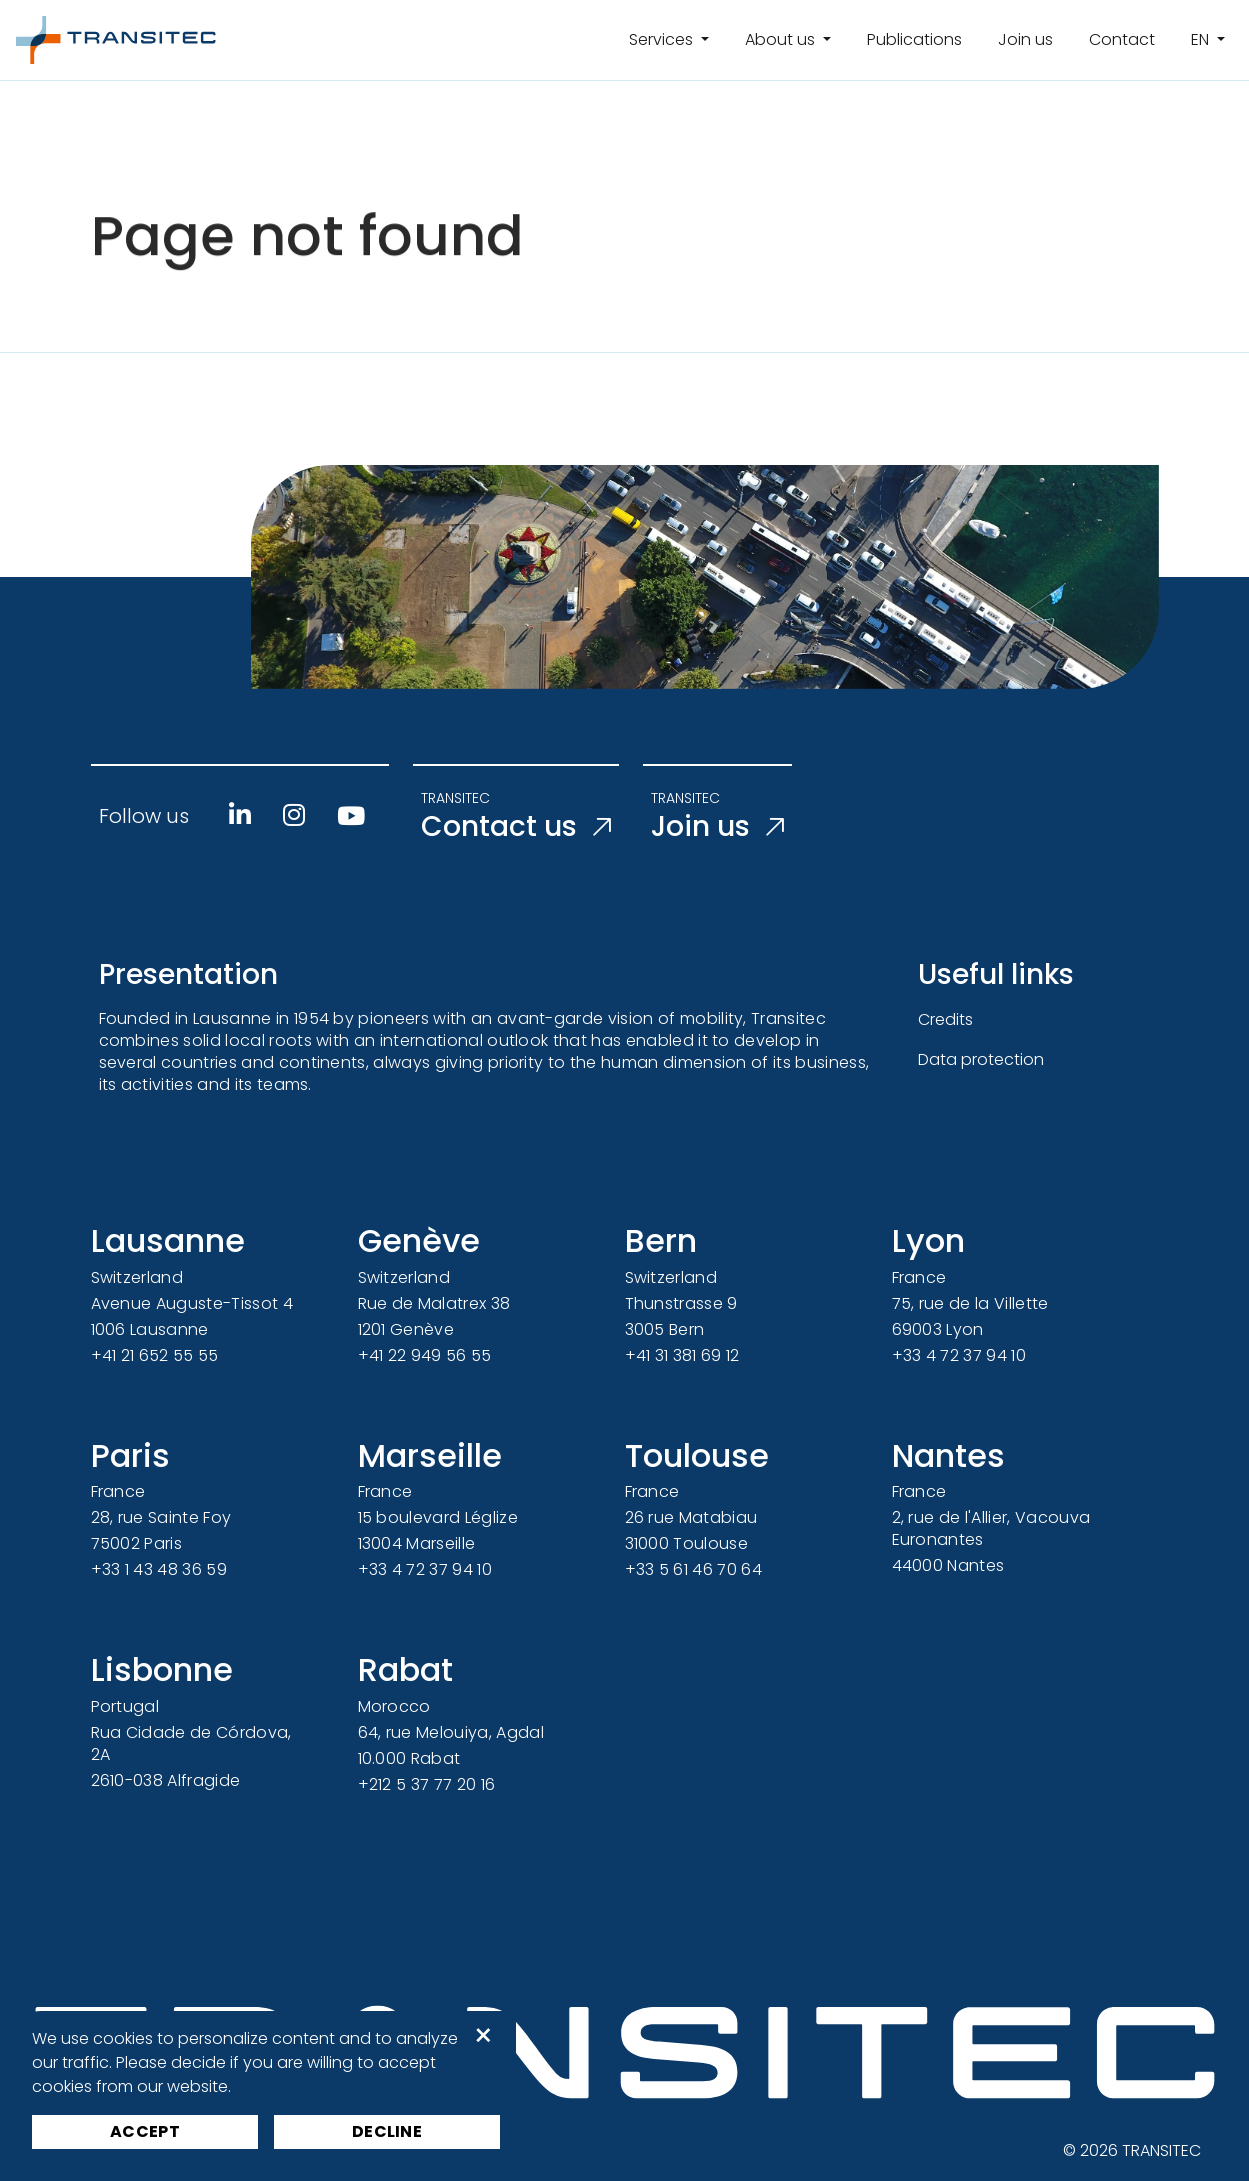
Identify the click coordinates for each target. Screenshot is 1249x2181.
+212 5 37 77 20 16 (427, 1784)
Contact (1122, 39)
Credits (945, 1019)
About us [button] (782, 39)
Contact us (516, 827)
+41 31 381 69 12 (682, 1355)
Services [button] (663, 39)
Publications (914, 39)
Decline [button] (387, 2131)
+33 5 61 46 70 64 (693, 1569)
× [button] (483, 2036)
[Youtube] (351, 816)
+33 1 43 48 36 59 (159, 1569)
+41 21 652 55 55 (155, 1355)
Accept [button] (145, 2131)
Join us (1025, 39)
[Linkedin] (240, 815)
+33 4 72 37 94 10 (959, 1355)
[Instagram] (294, 815)
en (1202, 39)
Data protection (981, 1059)
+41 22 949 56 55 (425, 1355)
